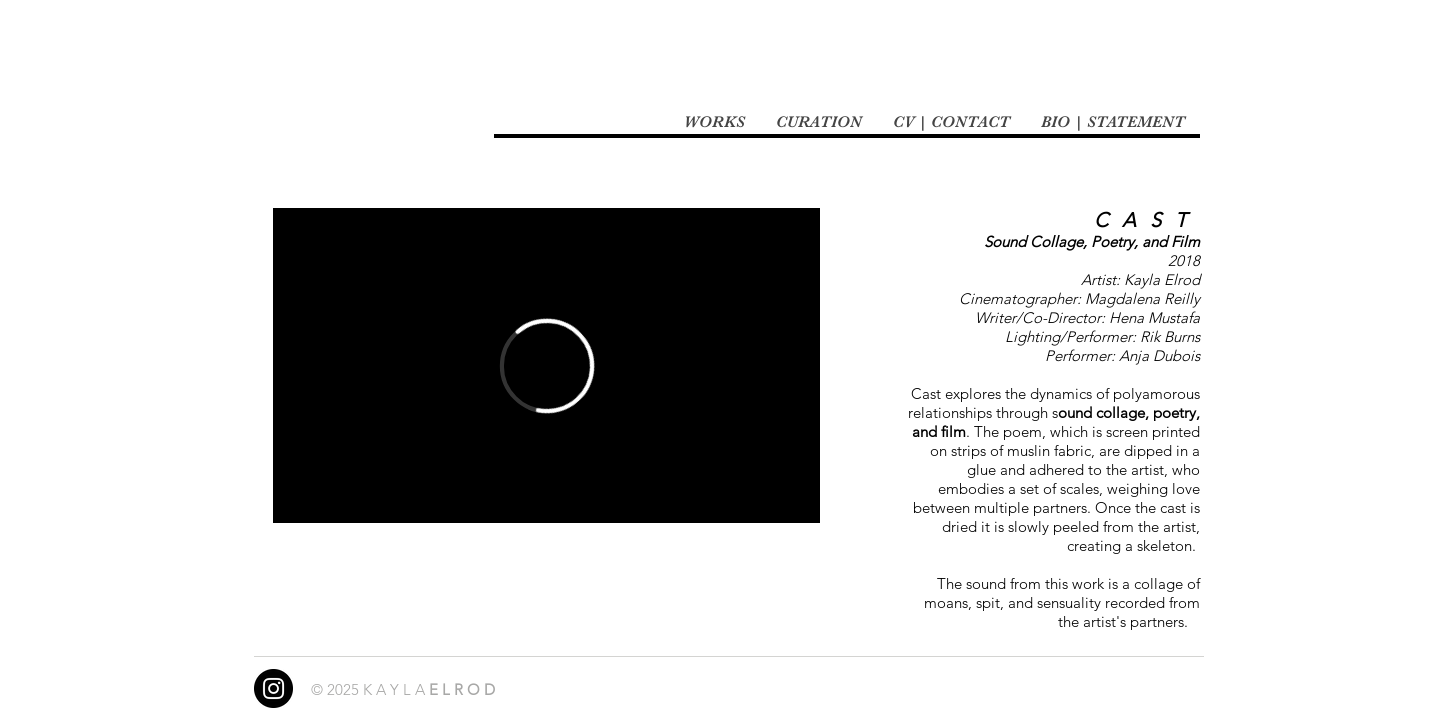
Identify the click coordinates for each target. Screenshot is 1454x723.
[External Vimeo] (546, 365)
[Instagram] (273, 688)
